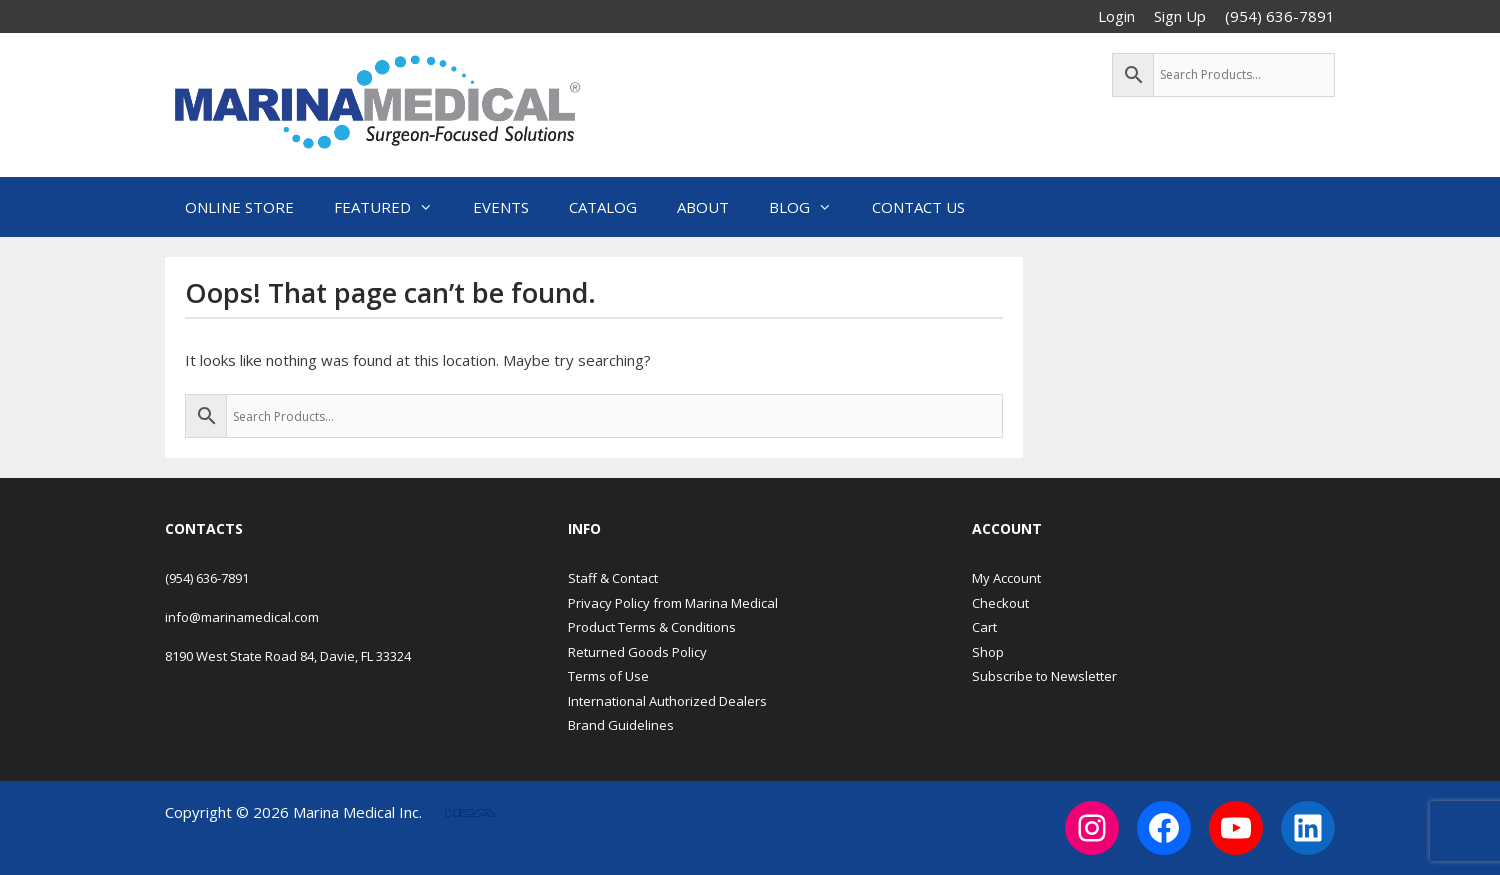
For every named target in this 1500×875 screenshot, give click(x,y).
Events (501, 207)
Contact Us (918, 207)
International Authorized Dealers (667, 701)
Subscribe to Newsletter (1044, 676)
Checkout (1000, 603)
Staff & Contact (613, 578)
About (703, 207)
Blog (810, 207)
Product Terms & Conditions (652, 627)
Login (1116, 16)
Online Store (239, 207)
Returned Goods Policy (637, 652)
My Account (1006, 578)
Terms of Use (608, 676)
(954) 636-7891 (207, 578)
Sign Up (1180, 16)
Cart (984, 627)
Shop (988, 652)
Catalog (603, 207)
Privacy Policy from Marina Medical (673, 603)
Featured (393, 207)
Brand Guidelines (621, 725)
